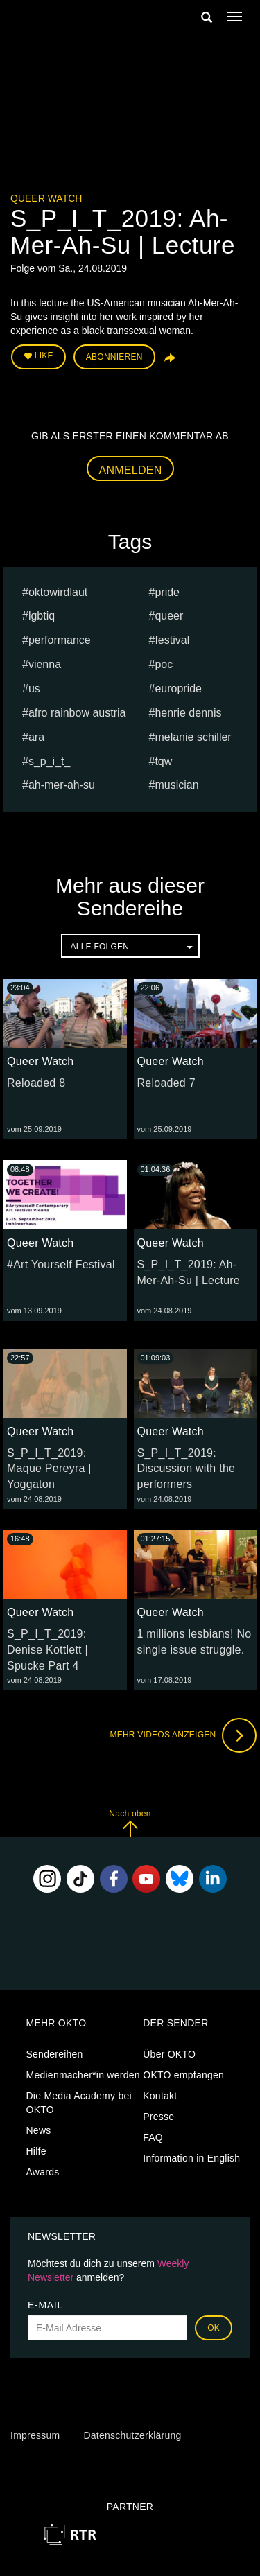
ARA (36, 737)
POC (164, 664)
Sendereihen (54, 2054)
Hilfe (36, 2151)
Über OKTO (169, 2054)
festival (172, 640)
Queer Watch (46, 198)
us (34, 688)
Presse (158, 2116)
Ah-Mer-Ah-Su (61, 785)
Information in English (191, 2158)
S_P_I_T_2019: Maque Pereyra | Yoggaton (49, 1469)
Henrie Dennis (188, 713)
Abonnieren (114, 357)
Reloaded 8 (36, 1083)
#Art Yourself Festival (61, 1264)
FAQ (153, 2137)
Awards (43, 2172)
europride (178, 688)
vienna (44, 664)
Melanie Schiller (193, 737)
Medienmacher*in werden (83, 2074)
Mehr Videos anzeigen (183, 1735)
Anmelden (130, 470)
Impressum (35, 2435)
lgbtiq (41, 616)
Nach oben (129, 1823)
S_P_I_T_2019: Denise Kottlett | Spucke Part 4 (47, 1650)
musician (176, 785)
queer (169, 616)
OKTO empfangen (183, 2074)
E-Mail (45, 2305)
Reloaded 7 (166, 1083)
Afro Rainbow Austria (77, 713)
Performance (59, 640)
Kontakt (160, 2095)
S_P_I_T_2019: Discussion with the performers (186, 1469)
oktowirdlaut (57, 592)
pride (167, 592)
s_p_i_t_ (49, 761)
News (38, 2130)
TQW (163, 761)
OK (213, 2328)
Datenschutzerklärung (132, 2435)
